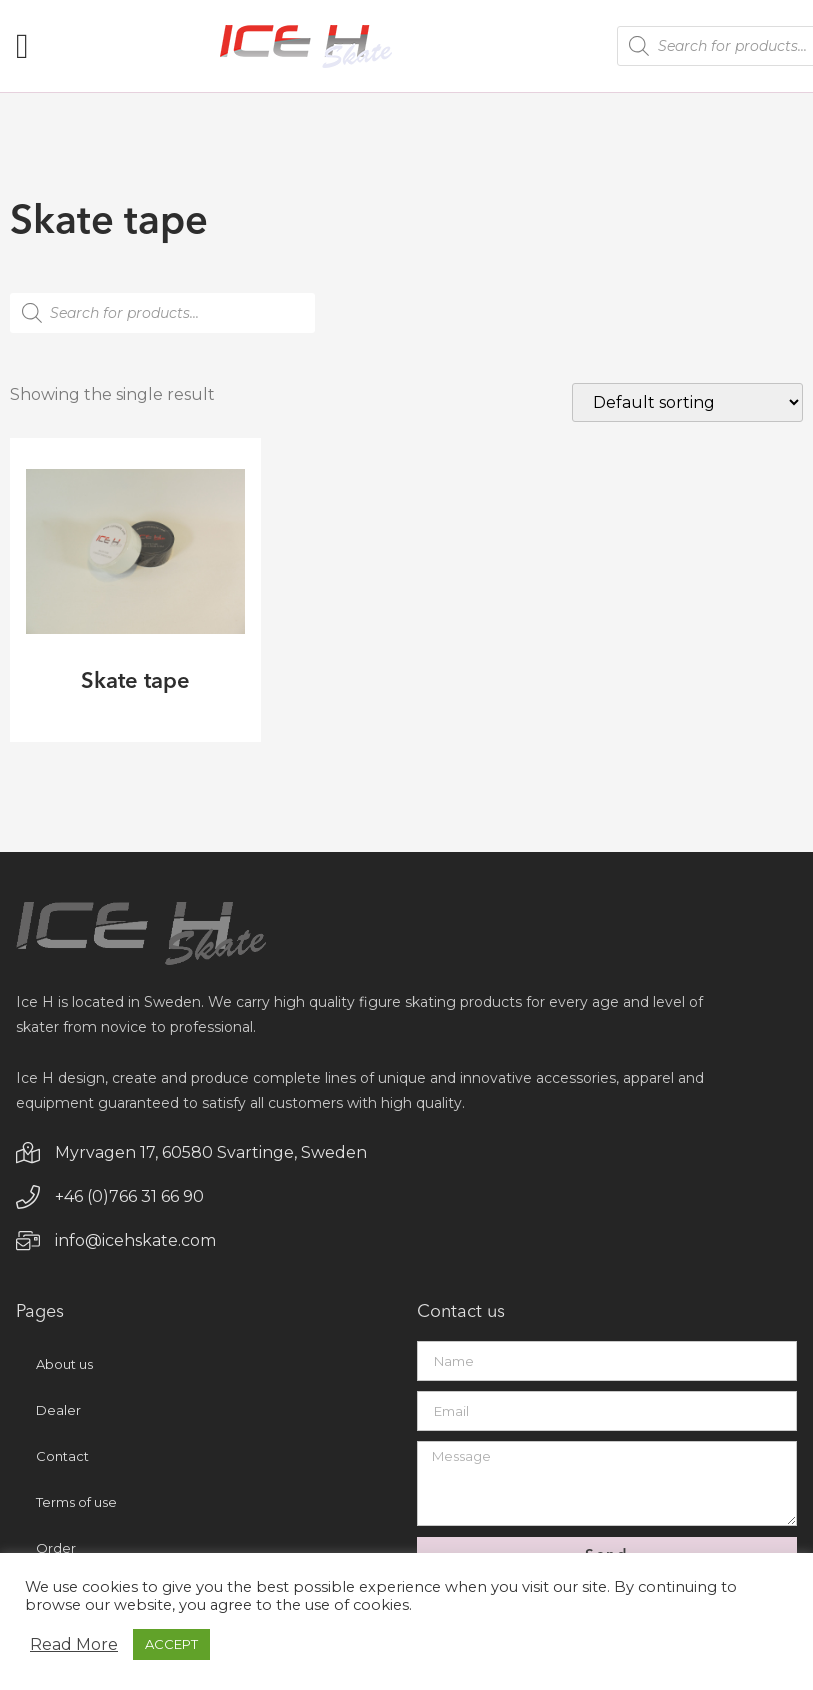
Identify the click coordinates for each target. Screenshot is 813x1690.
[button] (22, 46)
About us (64, 1368)
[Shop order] (687, 402)
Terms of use (76, 1506)
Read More (74, 1645)
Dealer (58, 1414)
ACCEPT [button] (171, 1644)
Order (56, 1552)
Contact (62, 1460)
